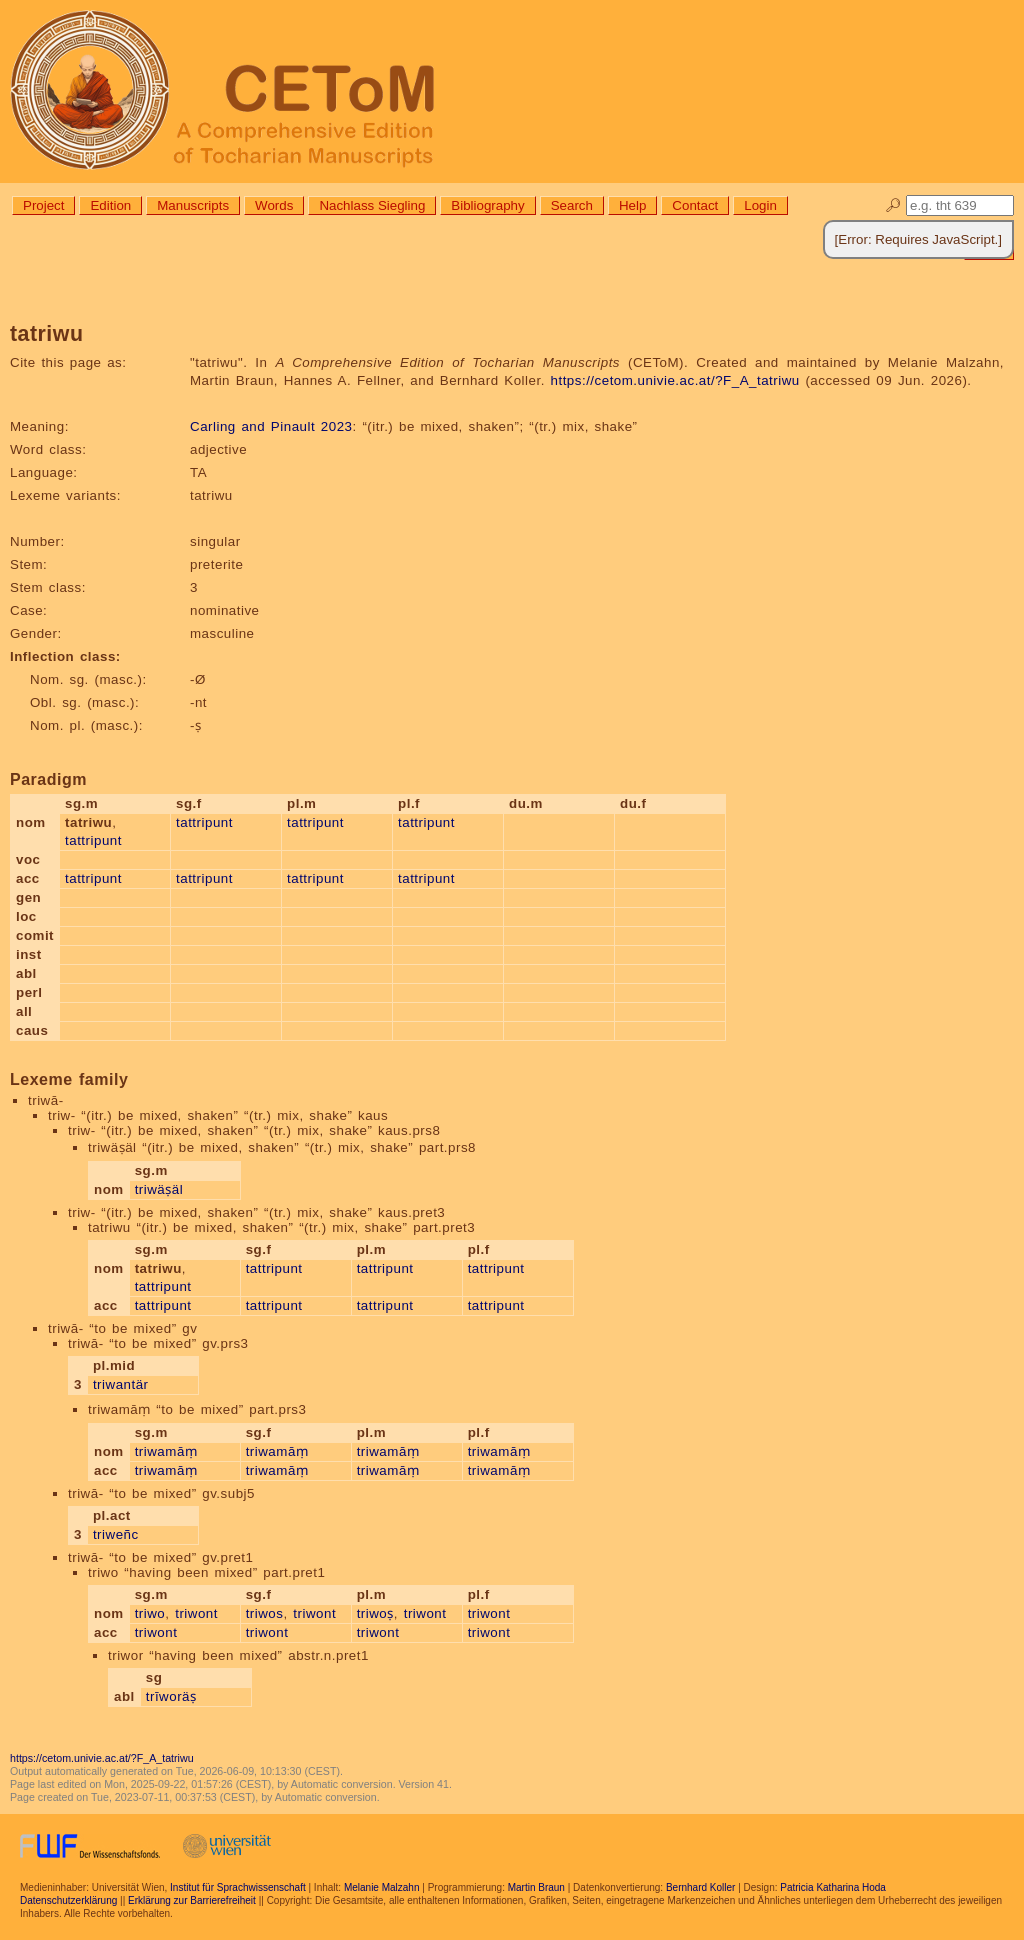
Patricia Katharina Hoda (833, 1887)
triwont (196, 1613)
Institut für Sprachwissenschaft (238, 1887)
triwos (265, 1613)
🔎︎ (893, 205)
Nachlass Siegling (372, 205)
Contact (695, 205)
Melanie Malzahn (382, 1887)
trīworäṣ (171, 1696)
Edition (110, 205)
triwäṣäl (159, 1189)
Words (274, 205)
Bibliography (487, 205)
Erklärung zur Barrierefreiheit (192, 1900)
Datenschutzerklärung (68, 1900)
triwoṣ (375, 1613)
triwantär (121, 1384)
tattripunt (93, 840)
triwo (150, 1613)
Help (632, 205)
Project (43, 205)
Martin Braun (536, 1887)
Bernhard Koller (700, 1887)
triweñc (116, 1534)
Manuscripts (193, 205)
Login (760, 205)
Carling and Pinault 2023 (271, 426)
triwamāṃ (166, 1451)
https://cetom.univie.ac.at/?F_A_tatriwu (675, 380)
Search (572, 205)
